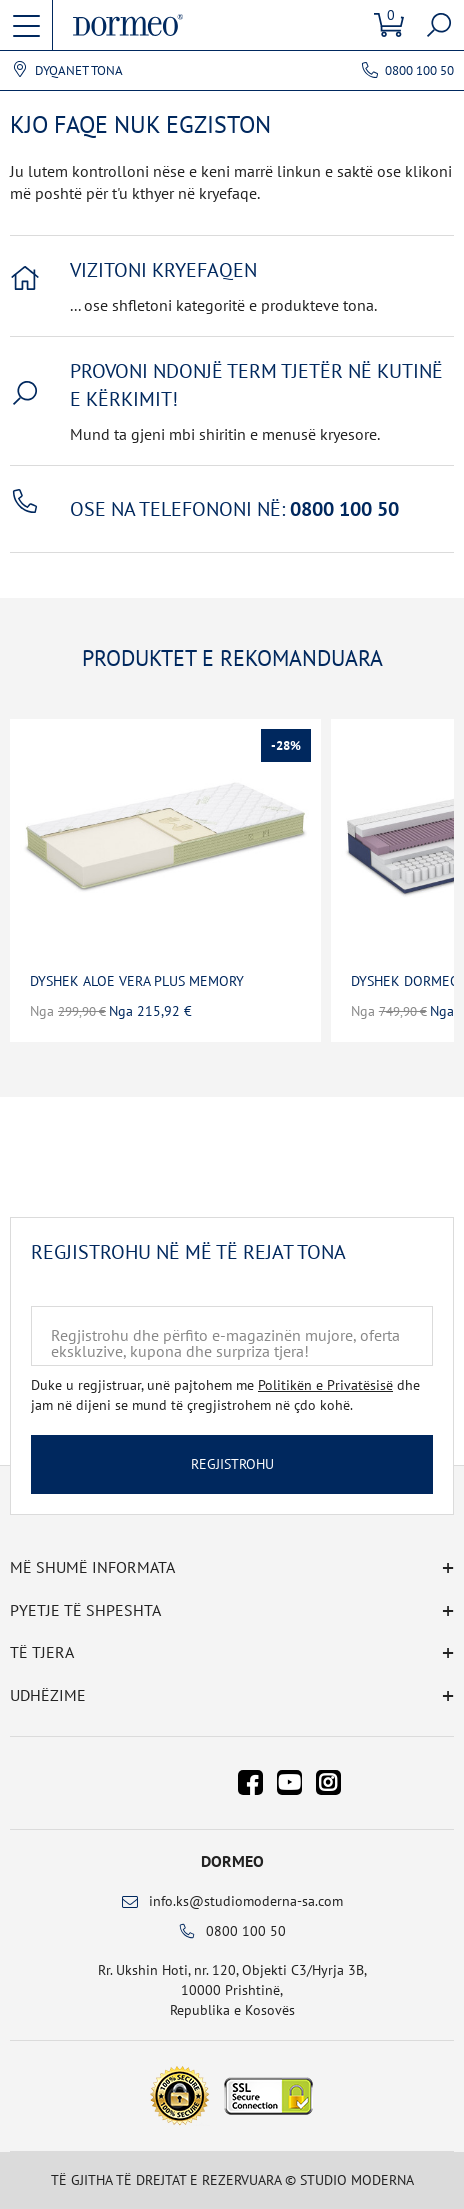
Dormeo (232, 1861)
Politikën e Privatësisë (325, 1385)
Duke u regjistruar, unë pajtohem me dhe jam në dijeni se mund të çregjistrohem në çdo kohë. (225, 1395)
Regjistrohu (232, 1464)
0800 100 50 (419, 70)
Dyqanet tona (79, 71)
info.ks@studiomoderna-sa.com (246, 1901)
